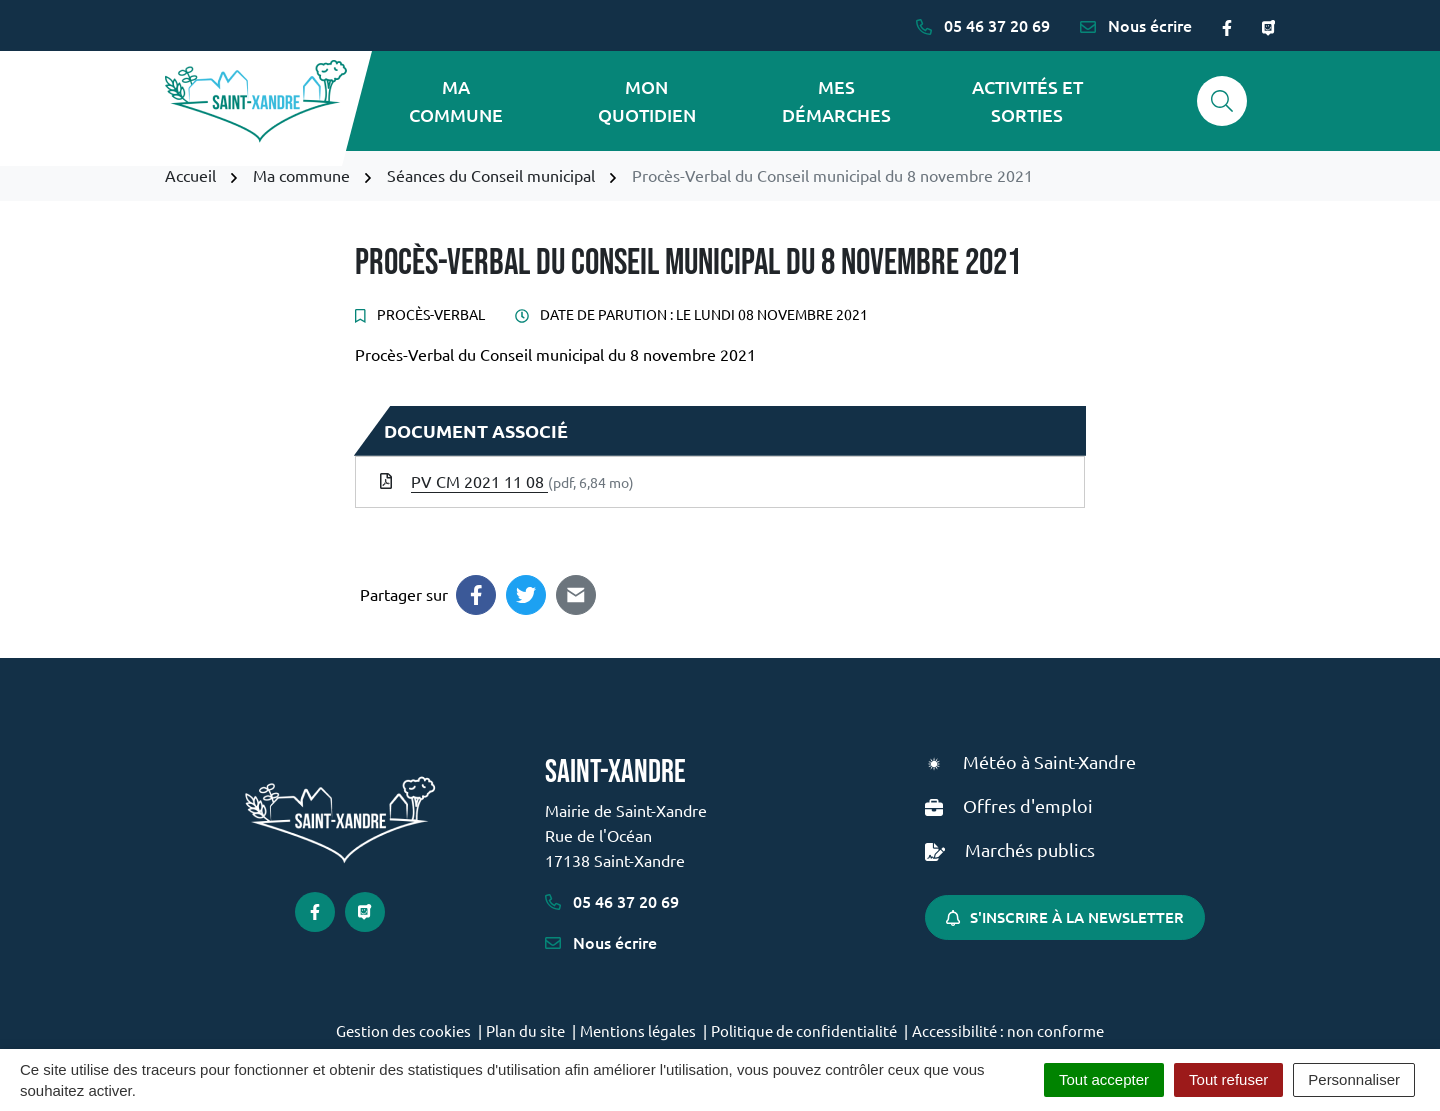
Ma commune (456, 100)
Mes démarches (836, 100)
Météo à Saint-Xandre (1049, 761)
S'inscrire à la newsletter (1065, 917)
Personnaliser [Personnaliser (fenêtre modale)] (1354, 1079)
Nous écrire (601, 942)
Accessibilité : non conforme (1008, 1030)
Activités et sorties (1027, 100)
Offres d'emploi (1028, 805)
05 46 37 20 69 (612, 901)
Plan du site (525, 1030)
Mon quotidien (647, 100)
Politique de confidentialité (804, 1030)
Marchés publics (1030, 849)
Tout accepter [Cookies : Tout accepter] (1104, 1079)
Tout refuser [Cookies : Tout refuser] (1228, 1079)
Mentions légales (638, 1030)
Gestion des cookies (403, 1030)
